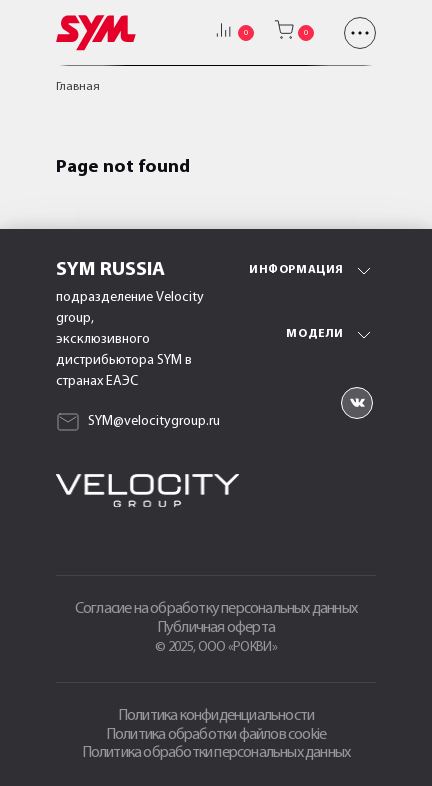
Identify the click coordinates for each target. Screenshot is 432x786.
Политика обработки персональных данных (216, 753)
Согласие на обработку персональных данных (216, 609)
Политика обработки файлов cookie (216, 735)
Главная (78, 87)
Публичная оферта (216, 628)
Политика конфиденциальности (216, 716)
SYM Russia (110, 270)
